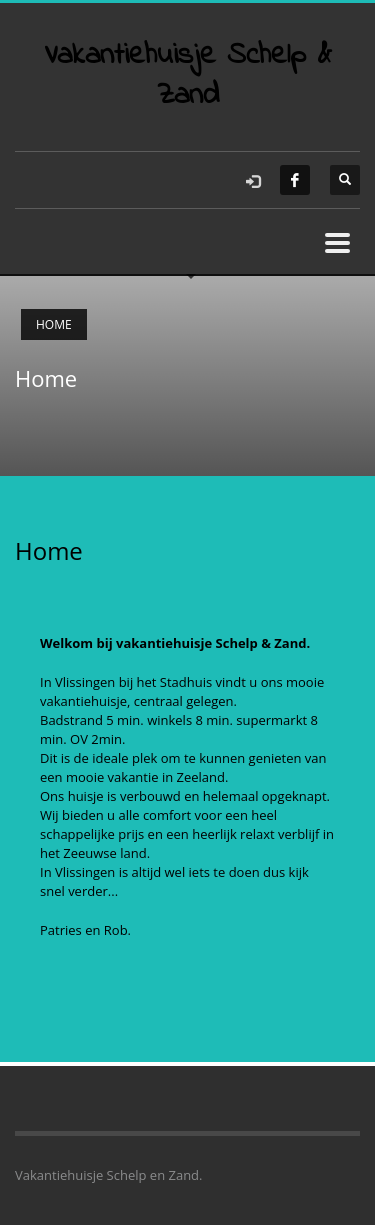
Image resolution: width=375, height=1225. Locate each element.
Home (54, 324)
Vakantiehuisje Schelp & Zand (188, 76)
